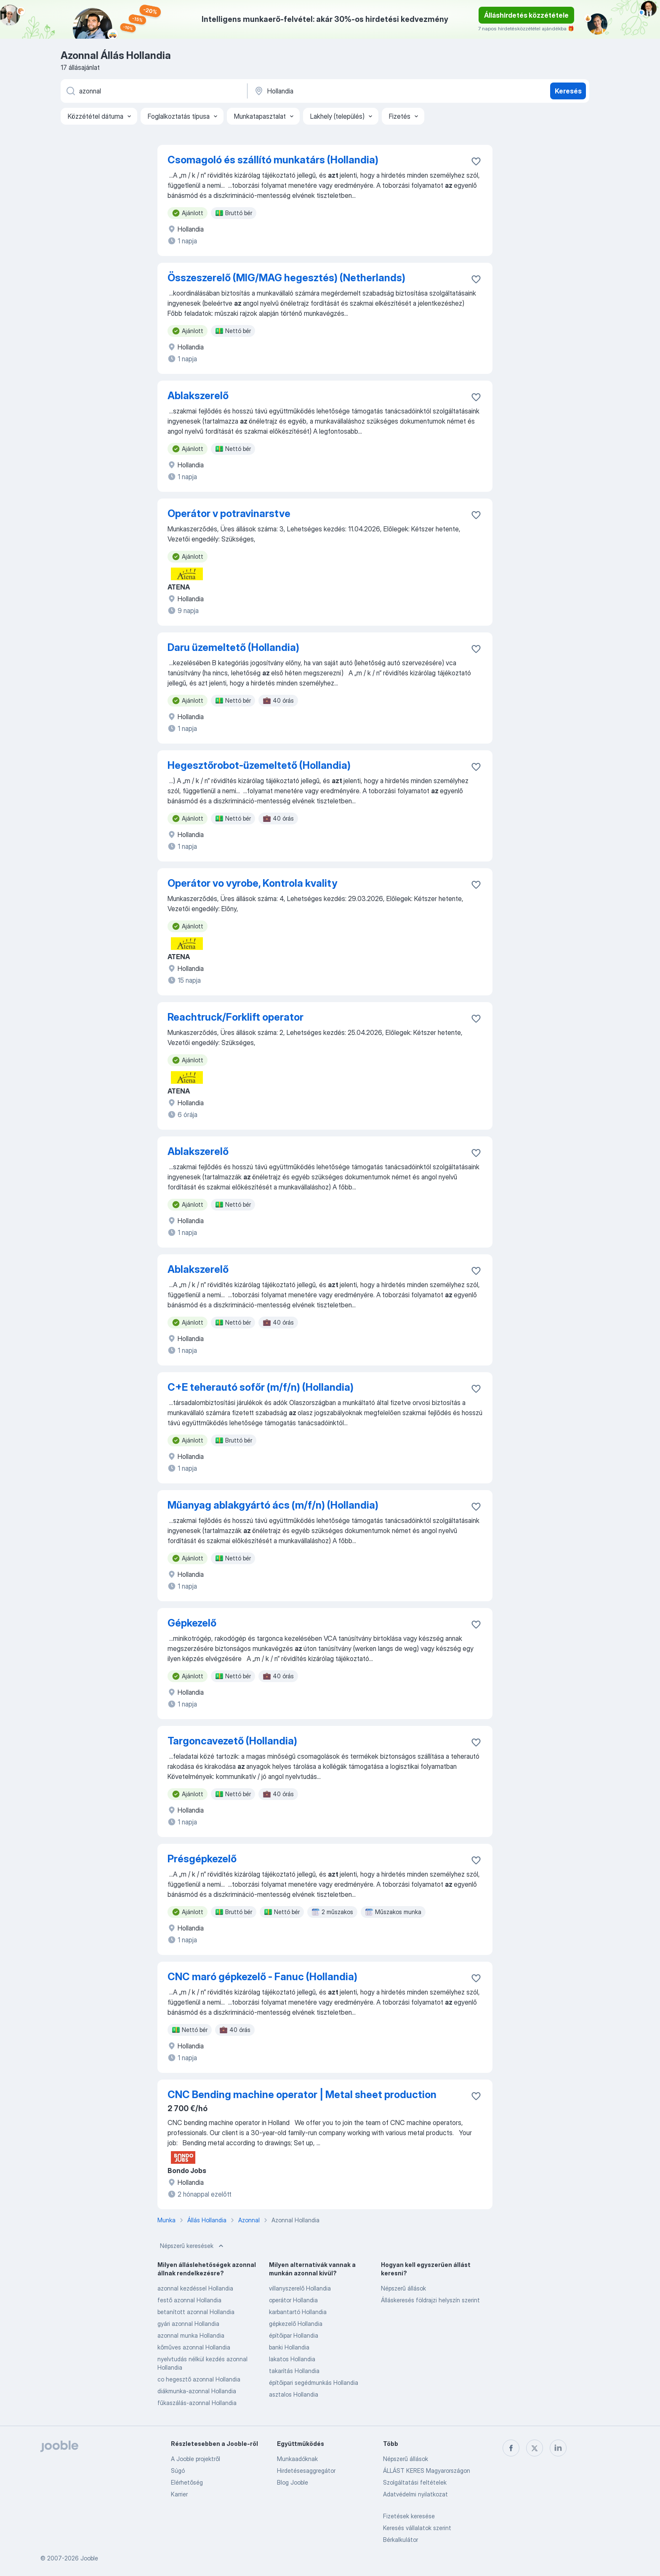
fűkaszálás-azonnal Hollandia (197, 2402)
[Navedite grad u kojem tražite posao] (341, 91)
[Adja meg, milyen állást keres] (153, 91)
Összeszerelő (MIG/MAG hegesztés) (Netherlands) (286, 278)
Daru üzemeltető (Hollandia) (233, 647)
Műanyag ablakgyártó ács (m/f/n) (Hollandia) (273, 1505)
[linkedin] (558, 2448)
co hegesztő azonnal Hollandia (198, 2379)
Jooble (89, 2558)
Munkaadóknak (297, 2458)
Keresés (568, 91)
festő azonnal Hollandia (189, 2300)
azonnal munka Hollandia (190, 2335)
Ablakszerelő (198, 395)
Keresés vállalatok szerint (417, 2527)
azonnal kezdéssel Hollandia (195, 2288)
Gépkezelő (192, 1623)
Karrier (179, 2494)
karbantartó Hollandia (298, 2311)
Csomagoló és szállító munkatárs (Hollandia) (273, 160)
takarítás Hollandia (294, 2370)
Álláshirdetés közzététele (526, 15)
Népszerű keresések (192, 2246)
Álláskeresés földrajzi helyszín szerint (430, 2300)
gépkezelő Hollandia (295, 2323)
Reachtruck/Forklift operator (235, 1017)
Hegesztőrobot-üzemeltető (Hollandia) (259, 765)
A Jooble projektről (195, 2458)
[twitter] (534, 2448)
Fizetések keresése (409, 2516)
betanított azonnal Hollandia (195, 2311)
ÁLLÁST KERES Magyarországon (426, 2470)
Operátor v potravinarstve (229, 513)
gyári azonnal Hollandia (188, 2323)
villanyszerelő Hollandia (300, 2288)
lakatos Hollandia (292, 2359)
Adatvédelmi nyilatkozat (415, 2494)
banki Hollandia (289, 2347)
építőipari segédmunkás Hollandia (313, 2382)
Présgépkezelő (202, 1859)
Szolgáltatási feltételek (415, 2482)
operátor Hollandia (293, 2300)
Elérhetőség (187, 2482)
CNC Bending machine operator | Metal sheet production (302, 2094)
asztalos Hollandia (293, 2394)
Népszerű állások (403, 2288)
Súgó (178, 2470)
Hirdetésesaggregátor (306, 2470)
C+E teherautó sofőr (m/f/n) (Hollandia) (261, 1387)
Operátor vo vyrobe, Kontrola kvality (252, 883)
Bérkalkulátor (400, 2539)
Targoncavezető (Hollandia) (232, 1741)
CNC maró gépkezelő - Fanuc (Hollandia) (262, 1977)
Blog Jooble (292, 2482)
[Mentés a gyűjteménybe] (476, 161)
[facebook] (511, 2448)
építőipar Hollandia (293, 2335)
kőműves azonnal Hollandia (193, 2347)
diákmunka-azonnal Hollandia (196, 2391)
